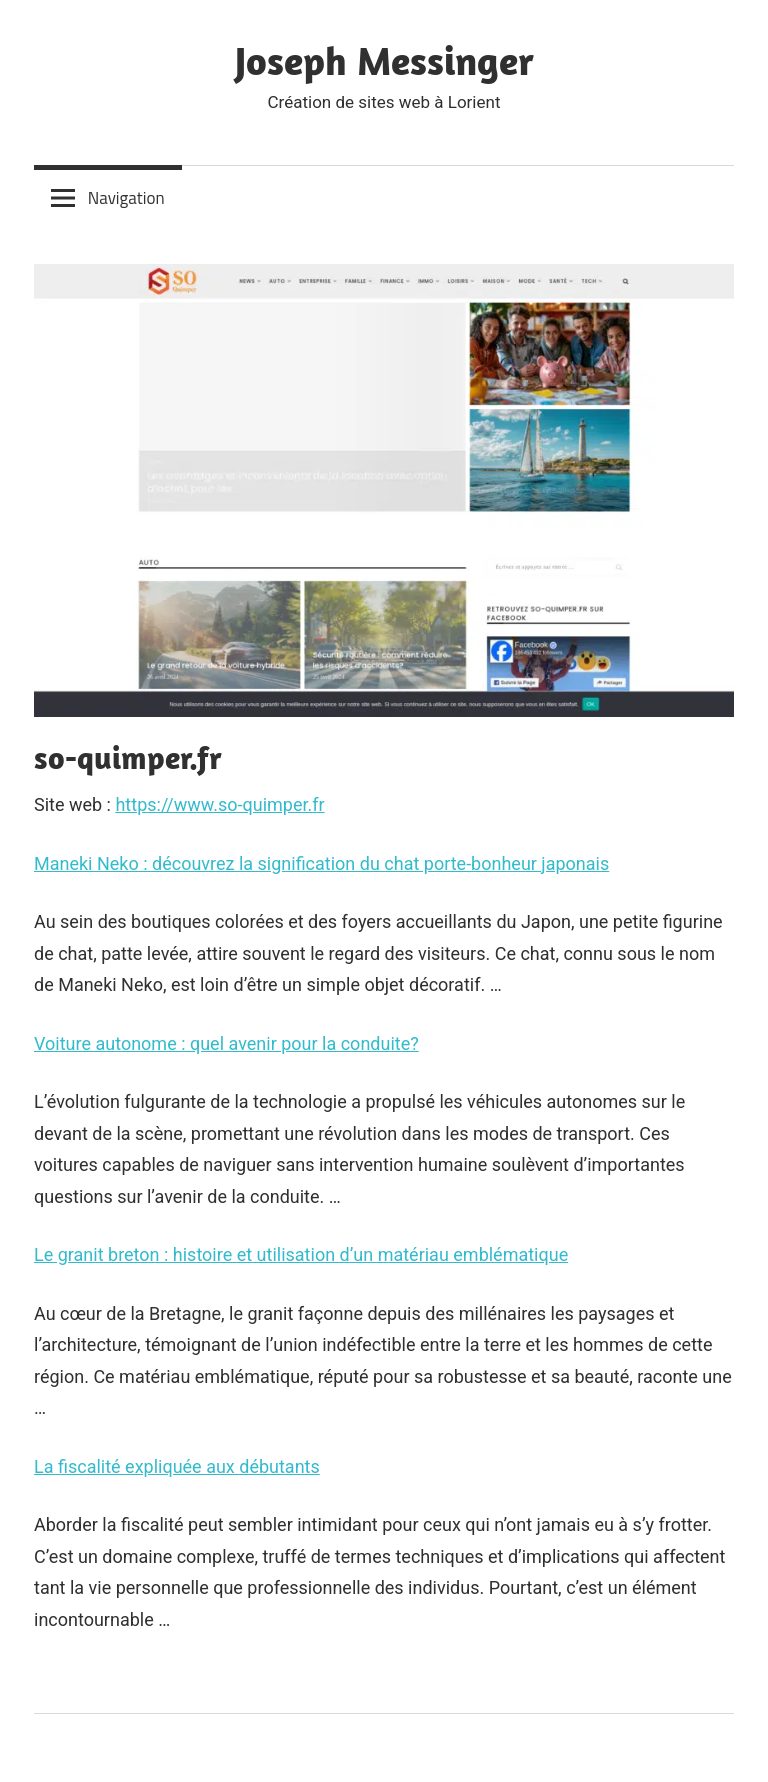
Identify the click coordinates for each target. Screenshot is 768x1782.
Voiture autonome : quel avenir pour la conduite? (226, 1043)
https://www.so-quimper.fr (219, 804)
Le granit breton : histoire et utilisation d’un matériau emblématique (301, 1254)
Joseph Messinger (384, 60)
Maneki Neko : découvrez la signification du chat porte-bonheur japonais (321, 863)
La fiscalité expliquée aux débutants (177, 1466)
